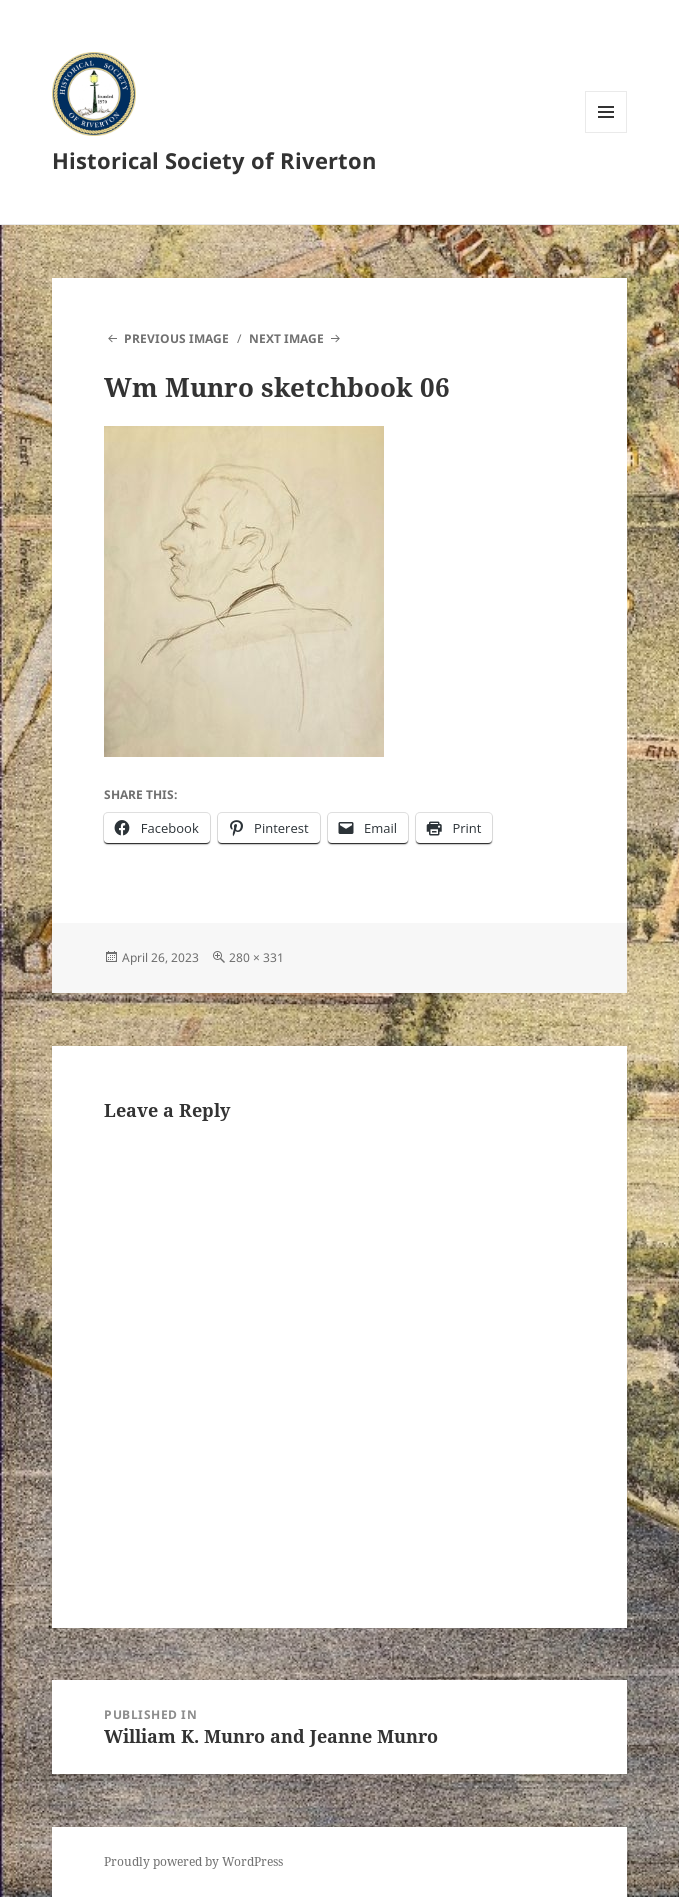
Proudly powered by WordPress (193, 1861)
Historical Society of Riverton (214, 160)
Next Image (286, 338)
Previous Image (176, 338)
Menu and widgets (606, 132)
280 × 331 (256, 957)
